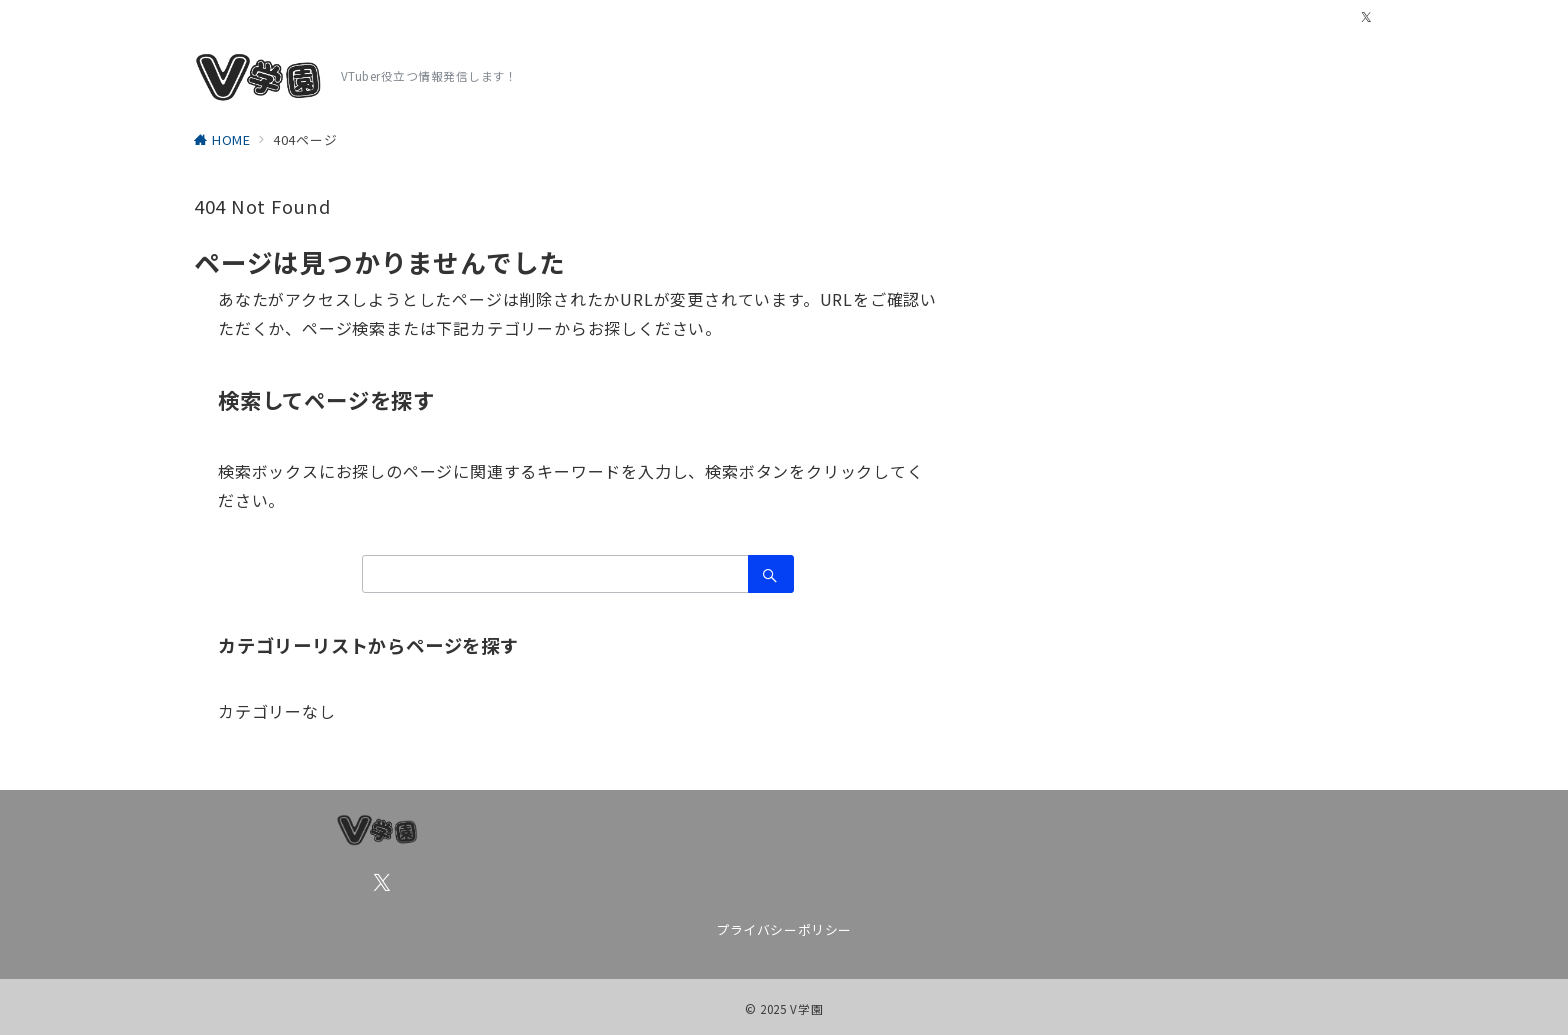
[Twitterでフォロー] (1367, 17)
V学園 (806, 1009)
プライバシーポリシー (783, 929)
